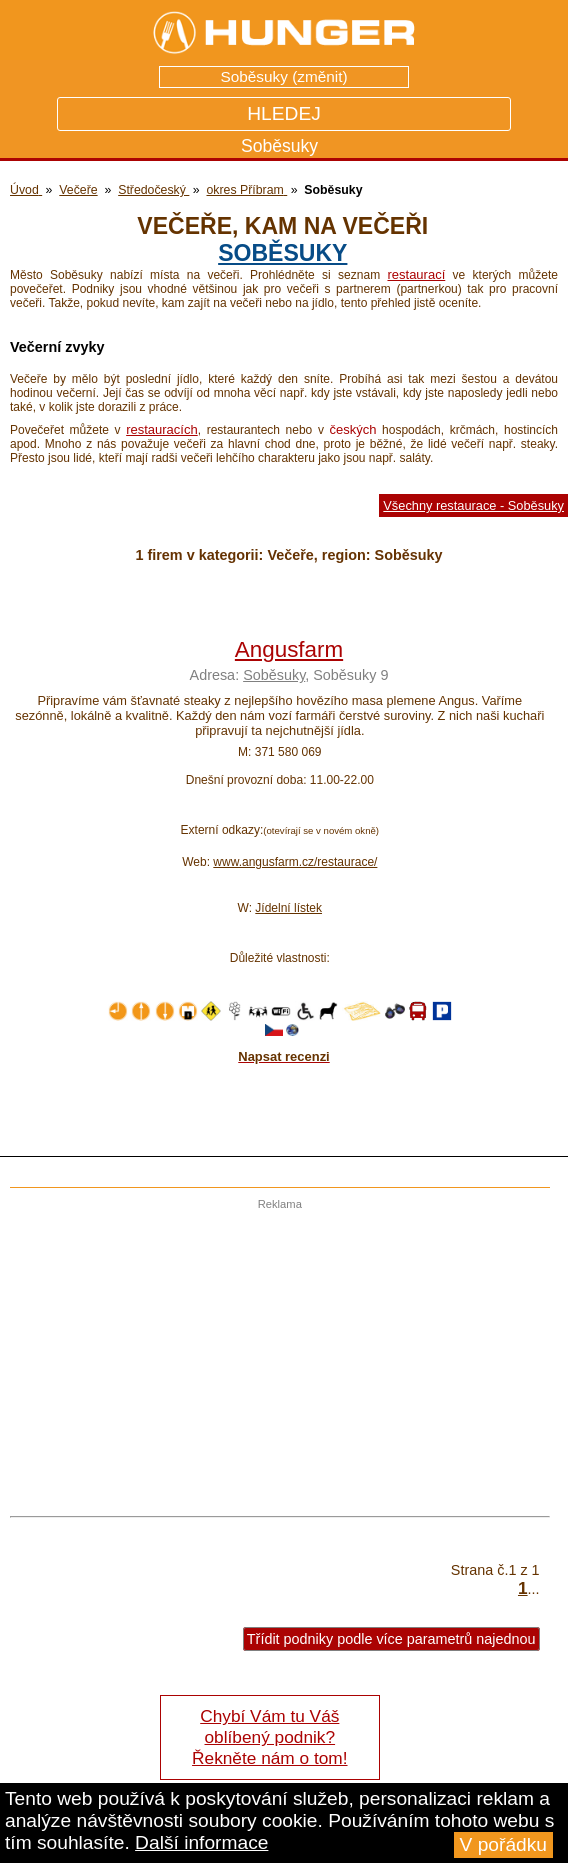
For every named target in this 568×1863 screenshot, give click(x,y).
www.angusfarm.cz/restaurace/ (295, 862)
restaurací (416, 274)
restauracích (162, 429)
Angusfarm (289, 649)
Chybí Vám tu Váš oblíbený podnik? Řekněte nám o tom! (269, 1737)
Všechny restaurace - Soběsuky (473, 505)
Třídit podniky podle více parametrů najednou (391, 1639)
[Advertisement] (275, 1350)
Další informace (201, 1842)
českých (352, 429)
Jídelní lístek (288, 908)
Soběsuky (282, 253)
